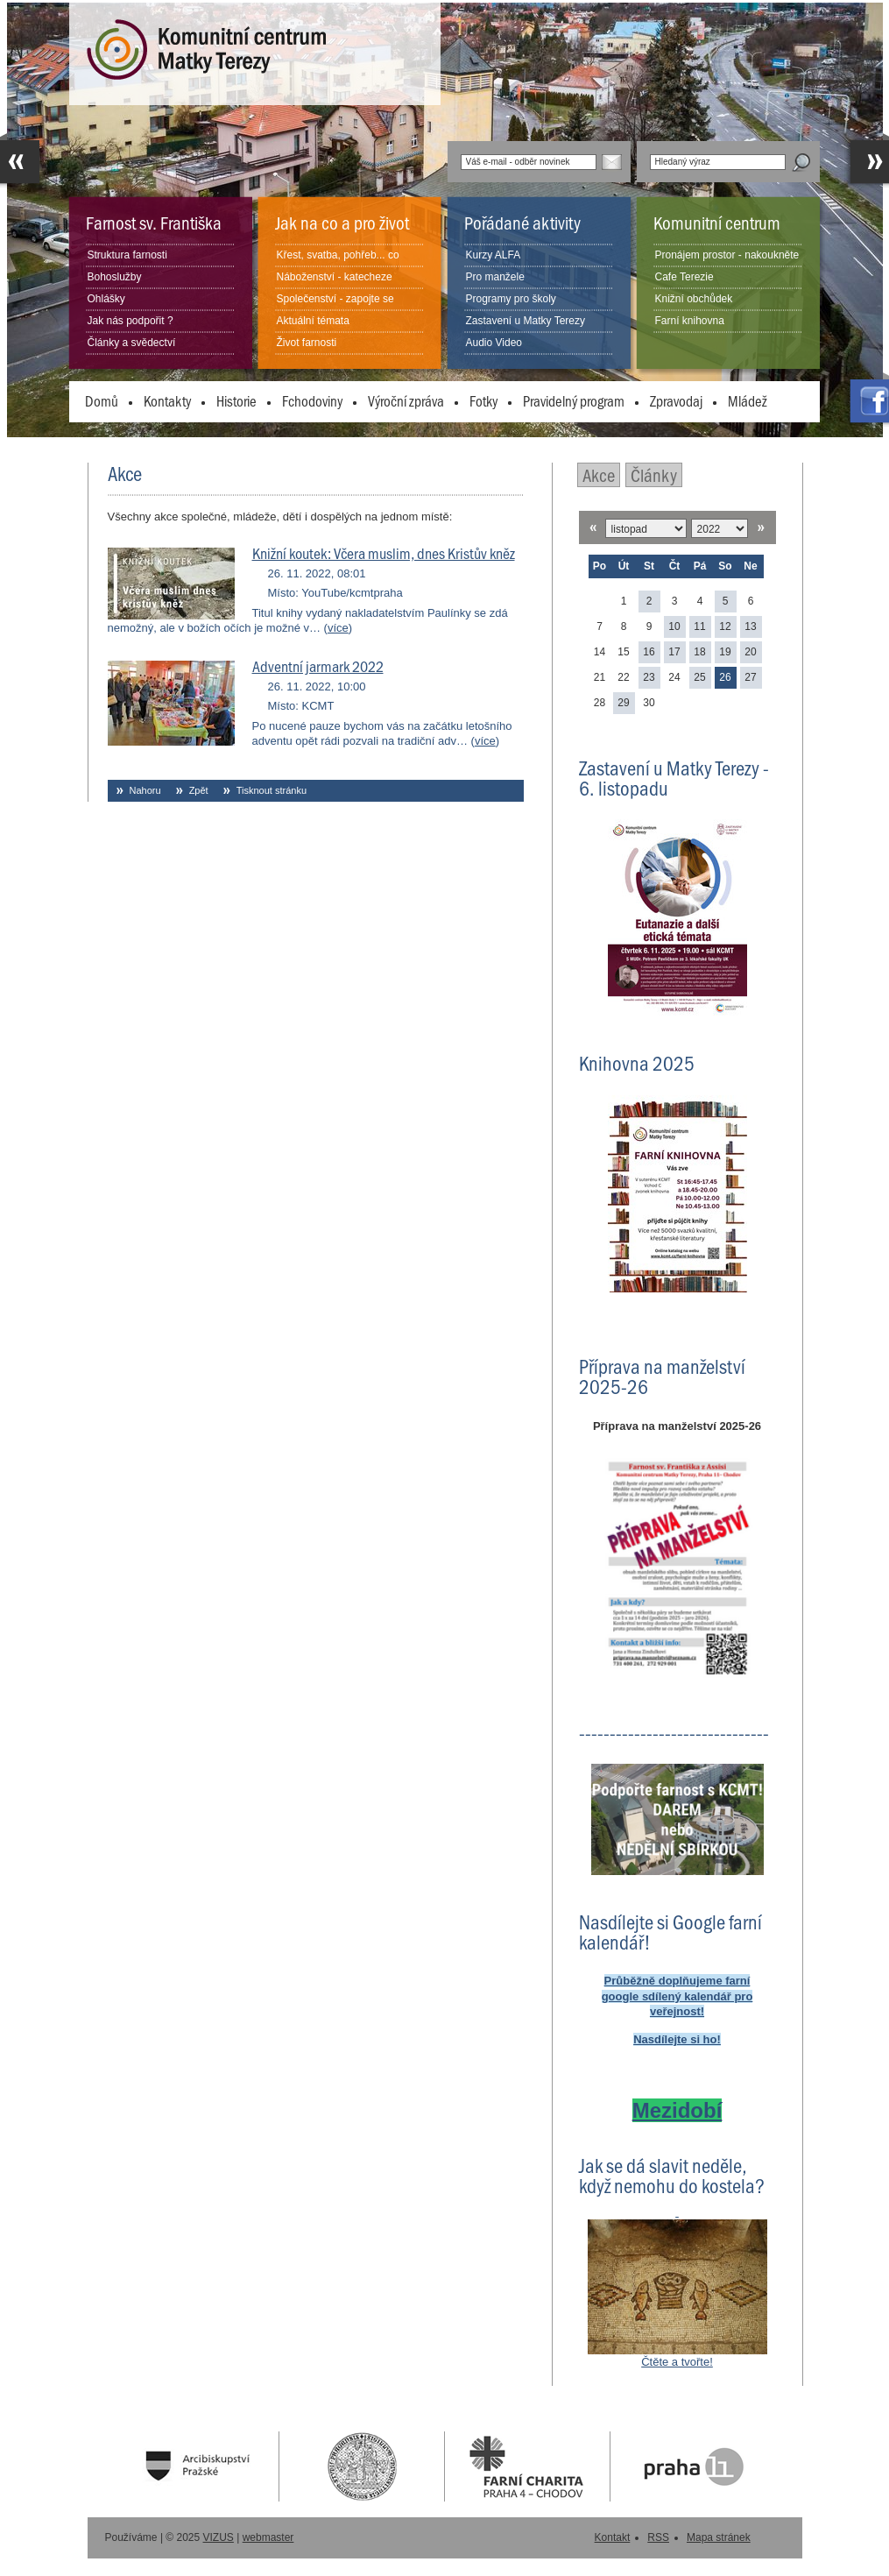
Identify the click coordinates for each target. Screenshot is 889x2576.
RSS (658, 2537)
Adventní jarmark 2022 (318, 665)
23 (648, 677)
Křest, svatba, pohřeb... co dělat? (338, 265)
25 (699, 677)
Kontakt (613, 2537)
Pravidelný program (573, 400)
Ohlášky (106, 299)
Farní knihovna (689, 321)
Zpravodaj (676, 400)
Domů (101, 400)
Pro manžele (495, 277)
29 (623, 703)
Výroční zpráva (406, 400)
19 (724, 652)
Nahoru (145, 790)
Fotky (483, 400)
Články (654, 474)
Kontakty (167, 400)
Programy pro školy (511, 299)
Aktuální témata (313, 321)
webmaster (268, 2537)
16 (648, 652)
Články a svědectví (132, 342)
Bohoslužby (115, 277)
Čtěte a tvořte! (677, 2361)
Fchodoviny (312, 400)
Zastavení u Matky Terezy (526, 321)
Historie (236, 400)
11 (699, 626)
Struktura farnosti (127, 255)
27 (750, 677)
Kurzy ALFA (493, 255)
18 (699, 652)
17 (674, 652)
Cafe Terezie (684, 277)
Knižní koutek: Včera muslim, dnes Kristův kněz (383, 552)
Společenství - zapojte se (335, 299)
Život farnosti (307, 342)
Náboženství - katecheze (334, 277)
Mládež (747, 400)
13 (750, 626)
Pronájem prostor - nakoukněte (727, 255)
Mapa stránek (719, 2537)
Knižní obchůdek (694, 299)
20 (750, 652)
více (338, 627)
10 (674, 626)
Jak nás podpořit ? (130, 321)
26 (724, 677)
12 (724, 626)
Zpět (198, 790)
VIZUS (218, 2537)
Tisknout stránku (271, 790)
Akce (598, 474)
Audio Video (494, 342)
